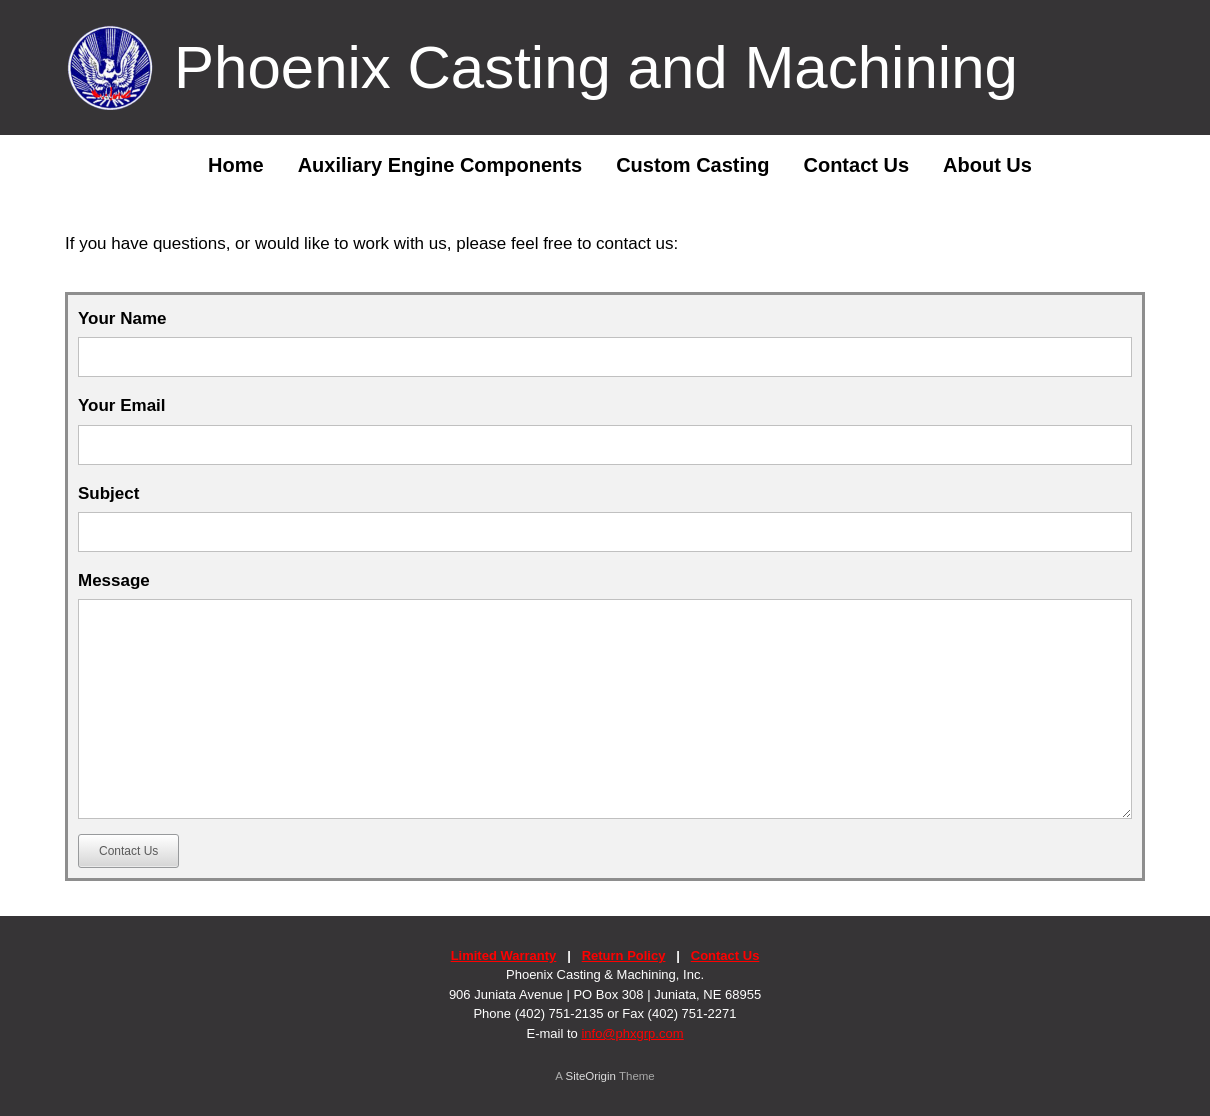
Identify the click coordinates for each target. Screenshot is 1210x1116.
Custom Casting (692, 165)
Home (221, 165)
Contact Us (856, 165)
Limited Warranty (504, 955)
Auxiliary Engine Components (440, 165)
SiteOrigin (590, 1076)
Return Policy (624, 955)
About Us (987, 165)
